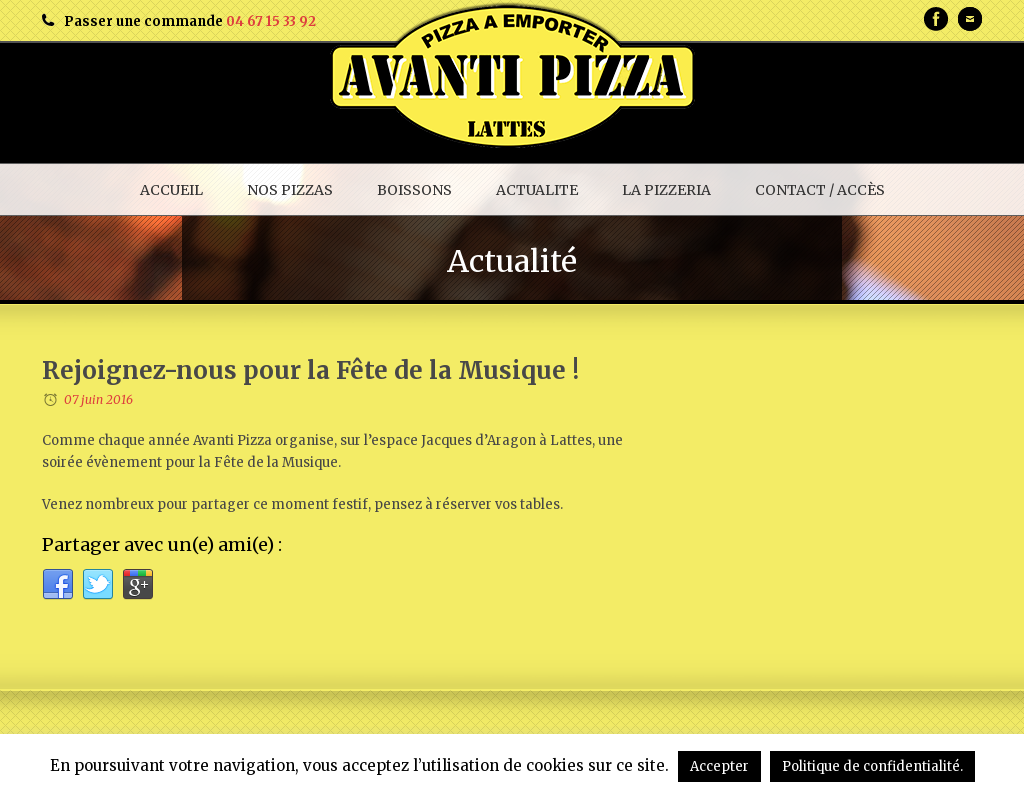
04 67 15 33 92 (271, 21)
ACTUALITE (537, 190)
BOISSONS (414, 190)
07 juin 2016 (98, 399)
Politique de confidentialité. (872, 766)
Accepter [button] (719, 766)
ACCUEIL (171, 190)
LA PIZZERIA (666, 190)
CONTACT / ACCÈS (820, 190)
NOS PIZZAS (290, 190)
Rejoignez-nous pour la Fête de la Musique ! (310, 370)
